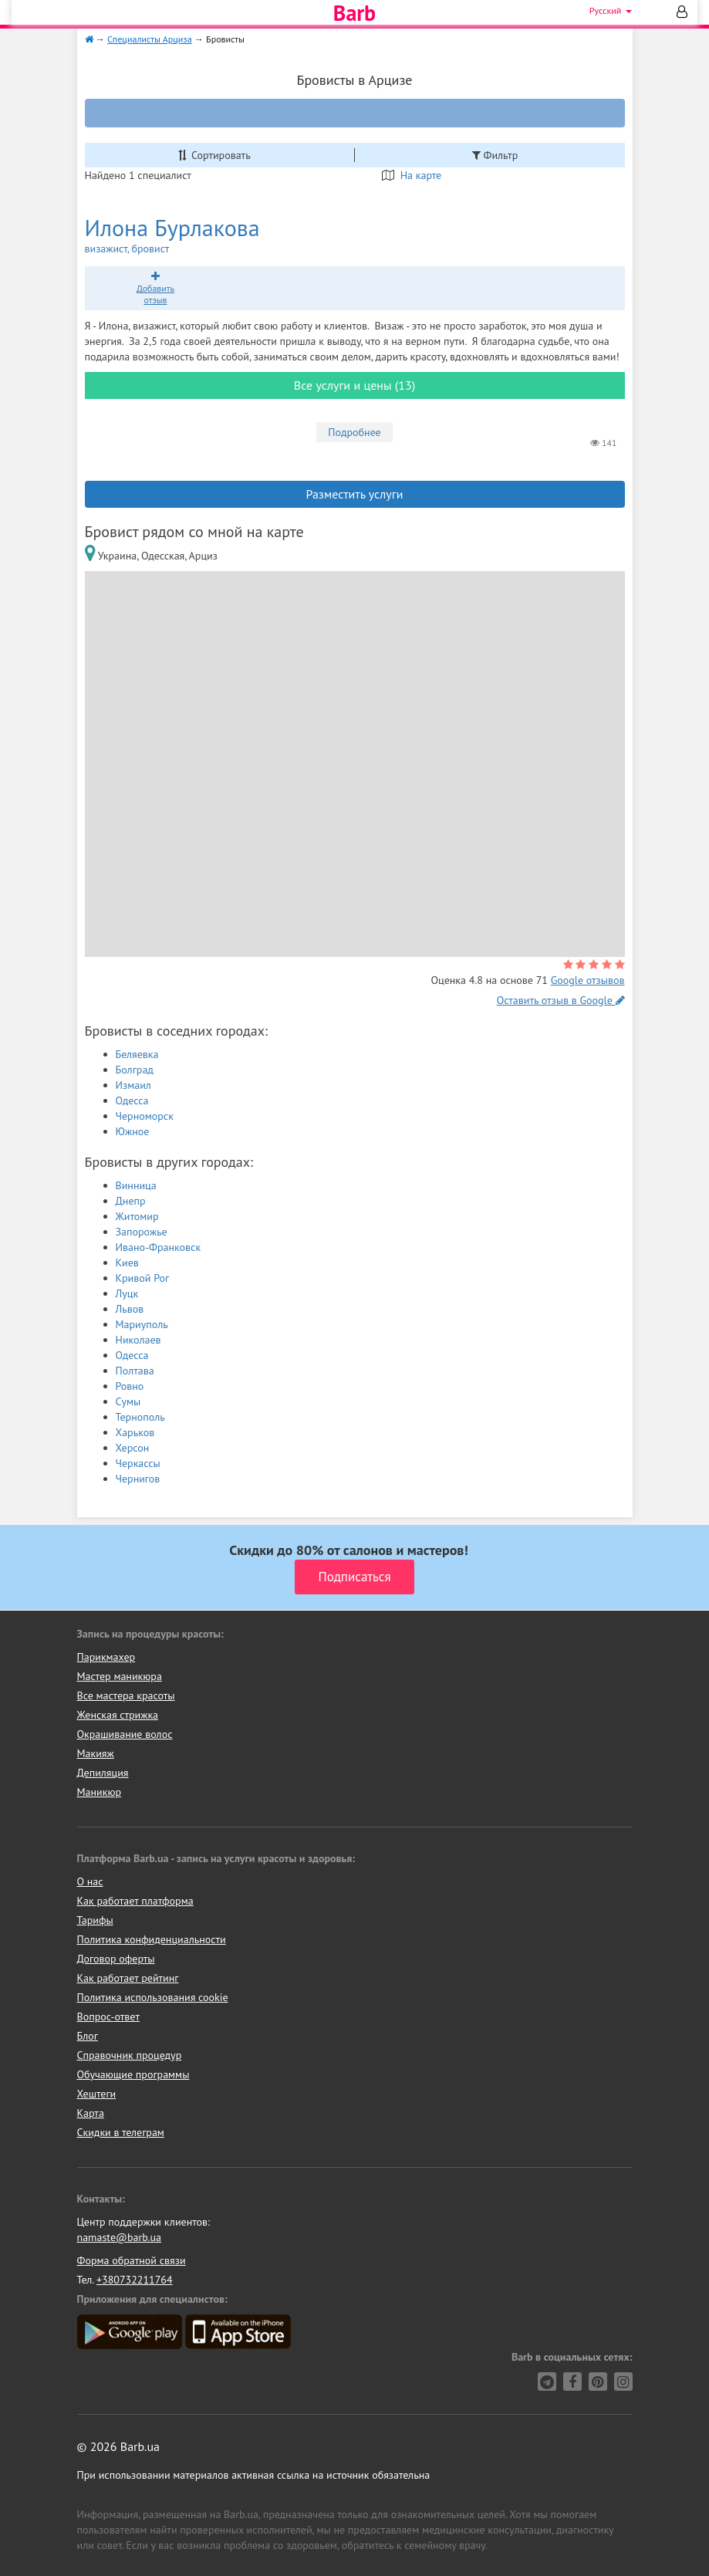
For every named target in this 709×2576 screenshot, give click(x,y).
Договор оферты (116, 1959)
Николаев (138, 1340)
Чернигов (138, 1479)
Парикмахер (106, 1657)
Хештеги (96, 2094)
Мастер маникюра (119, 1676)
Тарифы (95, 1920)
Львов (130, 1309)
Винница (136, 1185)
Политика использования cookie (152, 1997)
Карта (90, 2113)
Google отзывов (588, 980)
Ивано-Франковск (158, 1247)
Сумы (128, 1401)
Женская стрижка (118, 1715)
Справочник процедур (129, 2055)
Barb (354, 13)
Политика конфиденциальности (151, 1939)
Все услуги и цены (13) (354, 385)
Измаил (133, 1085)
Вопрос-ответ (108, 2016)
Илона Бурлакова (208, 235)
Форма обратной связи (131, 2260)
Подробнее (354, 432)
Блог (87, 2036)
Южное (133, 1131)
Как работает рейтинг (128, 1978)
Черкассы (138, 1463)
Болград (135, 1070)
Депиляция (103, 1773)
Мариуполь (142, 1324)
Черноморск (145, 1116)
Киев (127, 1262)
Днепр (131, 1201)
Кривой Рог (143, 1278)
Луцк (127, 1293)
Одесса (132, 1100)
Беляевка (137, 1054)
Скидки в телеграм (120, 2132)
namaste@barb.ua (119, 2237)
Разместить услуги (354, 494)
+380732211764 (134, 2280)
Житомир (137, 1216)
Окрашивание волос (125, 1734)
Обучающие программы (133, 2074)
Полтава (135, 1371)
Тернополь (140, 1417)
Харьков (135, 1432)
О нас (90, 1881)
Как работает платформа (135, 1901)
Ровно (130, 1386)
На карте (411, 175)
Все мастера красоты (126, 1695)
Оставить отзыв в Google (561, 1000)
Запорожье (141, 1232)
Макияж (95, 1753)
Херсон (133, 1448)
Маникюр (99, 1792)
